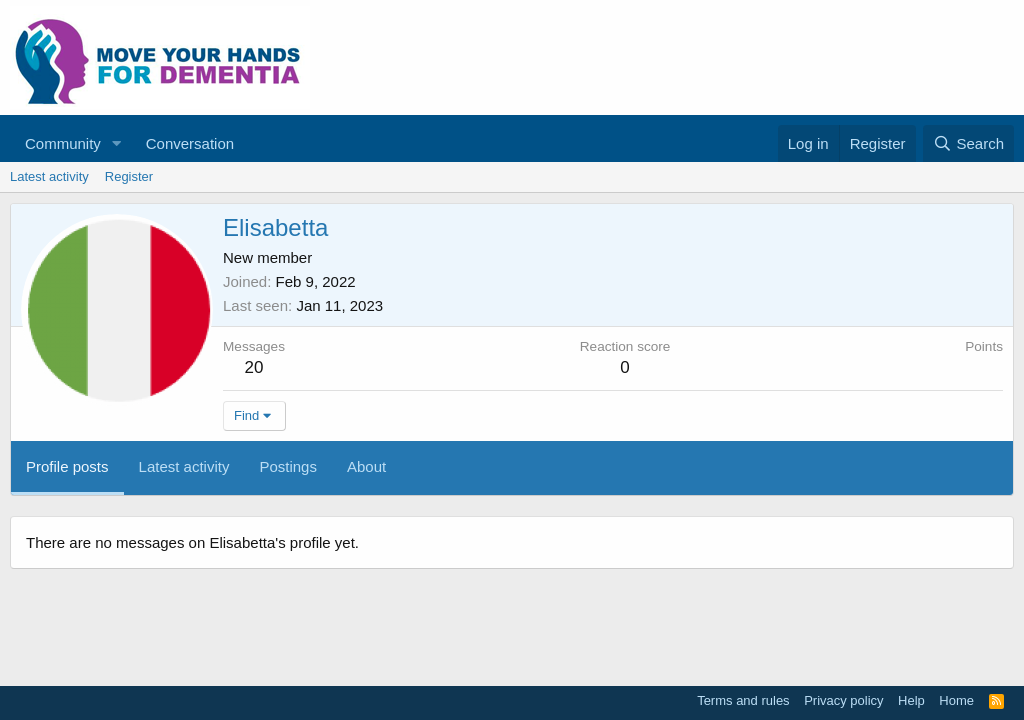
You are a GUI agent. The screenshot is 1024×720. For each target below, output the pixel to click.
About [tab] (366, 466)
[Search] (968, 143)
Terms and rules (743, 700)
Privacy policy (843, 700)
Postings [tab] (288, 466)
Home (956, 700)
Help (911, 700)
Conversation (190, 143)
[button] (117, 143)
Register (129, 176)
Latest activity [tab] (184, 466)
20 (254, 367)
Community (63, 143)
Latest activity (49, 176)
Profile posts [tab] (67, 466)
